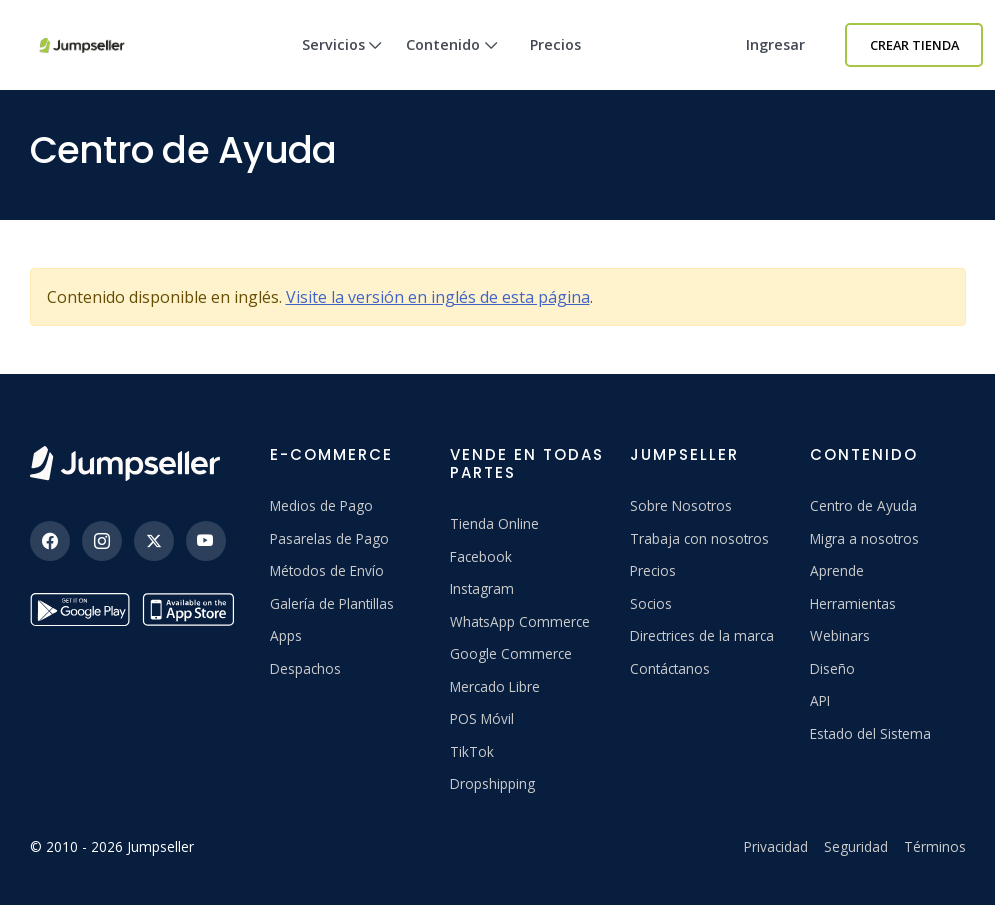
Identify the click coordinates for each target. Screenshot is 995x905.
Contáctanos (670, 668)
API (820, 700)
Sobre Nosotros (681, 505)
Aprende (837, 570)
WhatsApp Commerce (520, 621)
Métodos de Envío (327, 570)
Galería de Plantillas (332, 603)
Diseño (832, 668)
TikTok (472, 751)
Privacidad (776, 846)
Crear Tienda (914, 45)
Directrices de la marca (702, 635)
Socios (651, 603)
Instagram (482, 588)
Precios (555, 44)
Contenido (452, 62)
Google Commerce (511, 653)
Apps (286, 635)
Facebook (481, 556)
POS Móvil (482, 718)
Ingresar (775, 44)
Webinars (840, 635)
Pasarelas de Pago (329, 538)
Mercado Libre (495, 686)
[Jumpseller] (125, 463)
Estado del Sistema (870, 733)
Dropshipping (492, 783)
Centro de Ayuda (863, 505)
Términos (935, 846)
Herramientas (853, 603)
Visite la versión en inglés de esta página (438, 297)
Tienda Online (494, 523)
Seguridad (856, 846)
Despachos (305, 668)
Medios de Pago (321, 505)
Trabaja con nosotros (699, 538)
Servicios (342, 62)
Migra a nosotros (864, 538)
